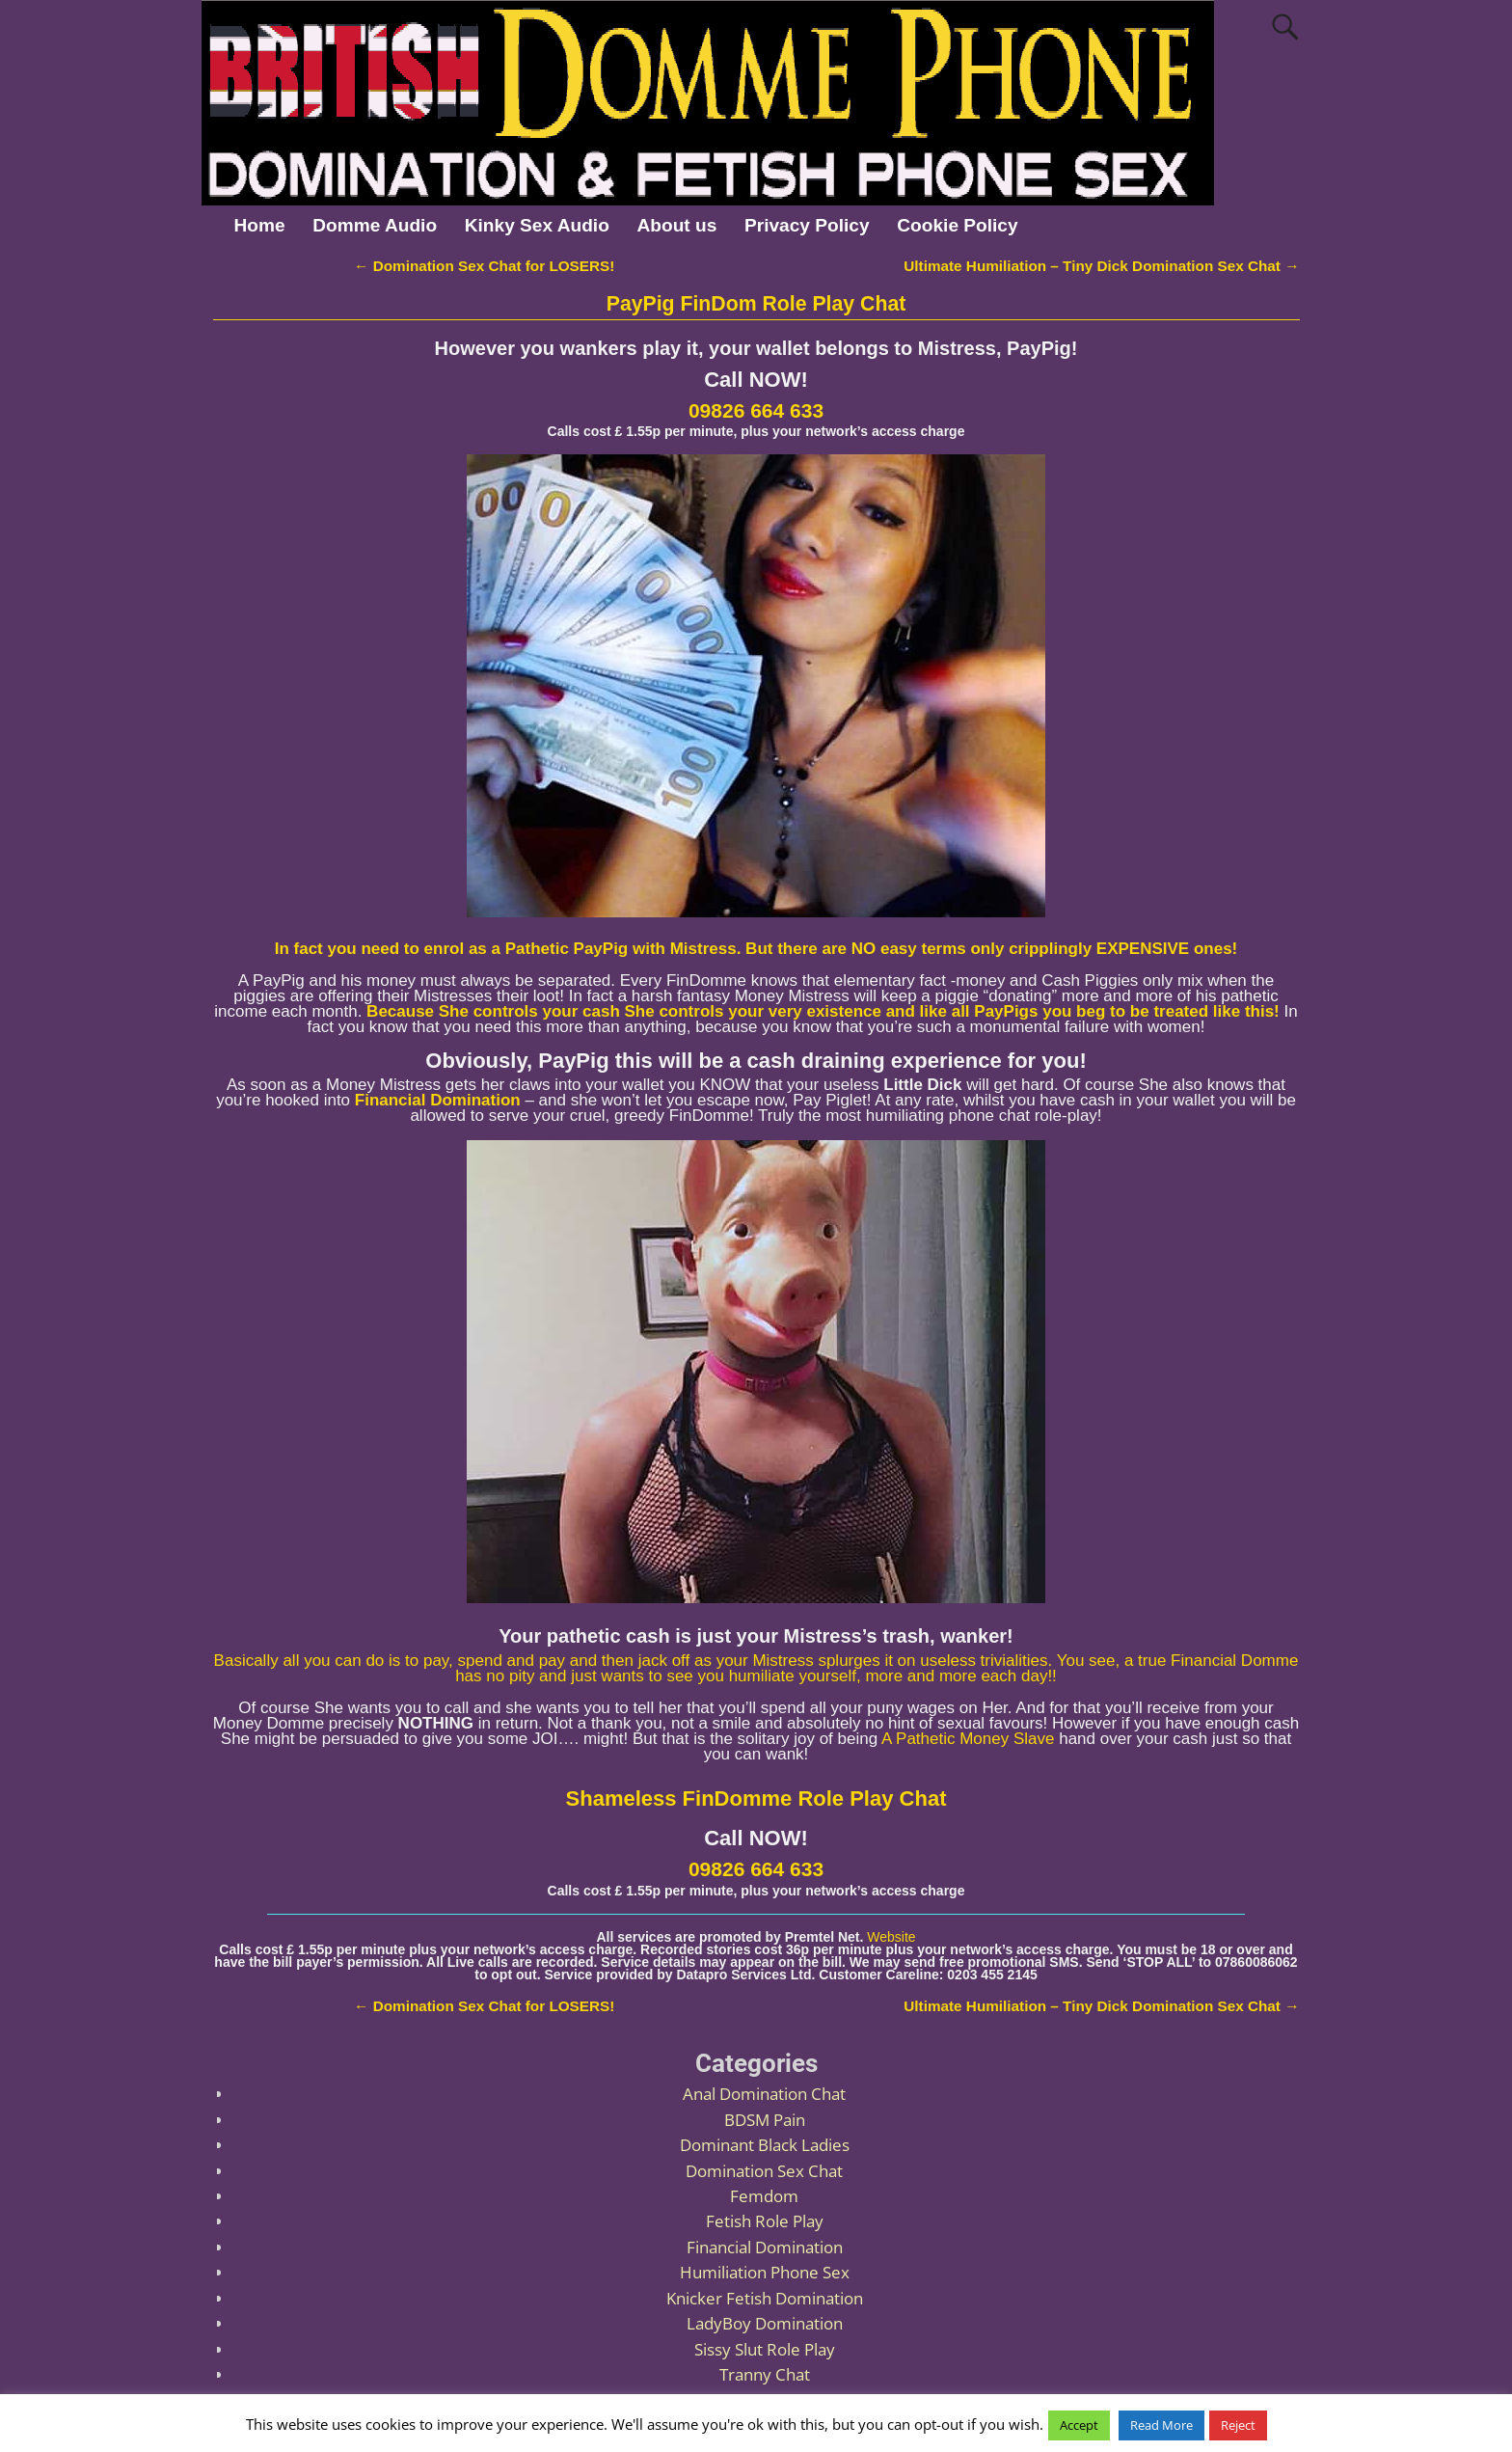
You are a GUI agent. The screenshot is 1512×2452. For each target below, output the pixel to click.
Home (258, 225)
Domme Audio (374, 225)
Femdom (764, 2196)
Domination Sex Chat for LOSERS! (484, 266)
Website (891, 1937)
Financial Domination (765, 2247)
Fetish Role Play (765, 2221)
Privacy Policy (807, 225)
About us (677, 225)
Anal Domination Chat (764, 2094)
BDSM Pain (764, 2120)
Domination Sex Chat (764, 2171)
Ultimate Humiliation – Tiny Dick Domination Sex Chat (1101, 266)
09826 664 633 (756, 410)
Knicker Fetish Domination (764, 2298)
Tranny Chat (764, 2374)
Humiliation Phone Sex (765, 2272)
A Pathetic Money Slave (968, 1739)
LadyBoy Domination (765, 2323)
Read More (1161, 2425)
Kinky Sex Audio (537, 225)
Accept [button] (1079, 2425)
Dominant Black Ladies (765, 2145)
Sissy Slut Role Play (764, 2349)
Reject (1238, 2425)
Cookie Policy (957, 225)
